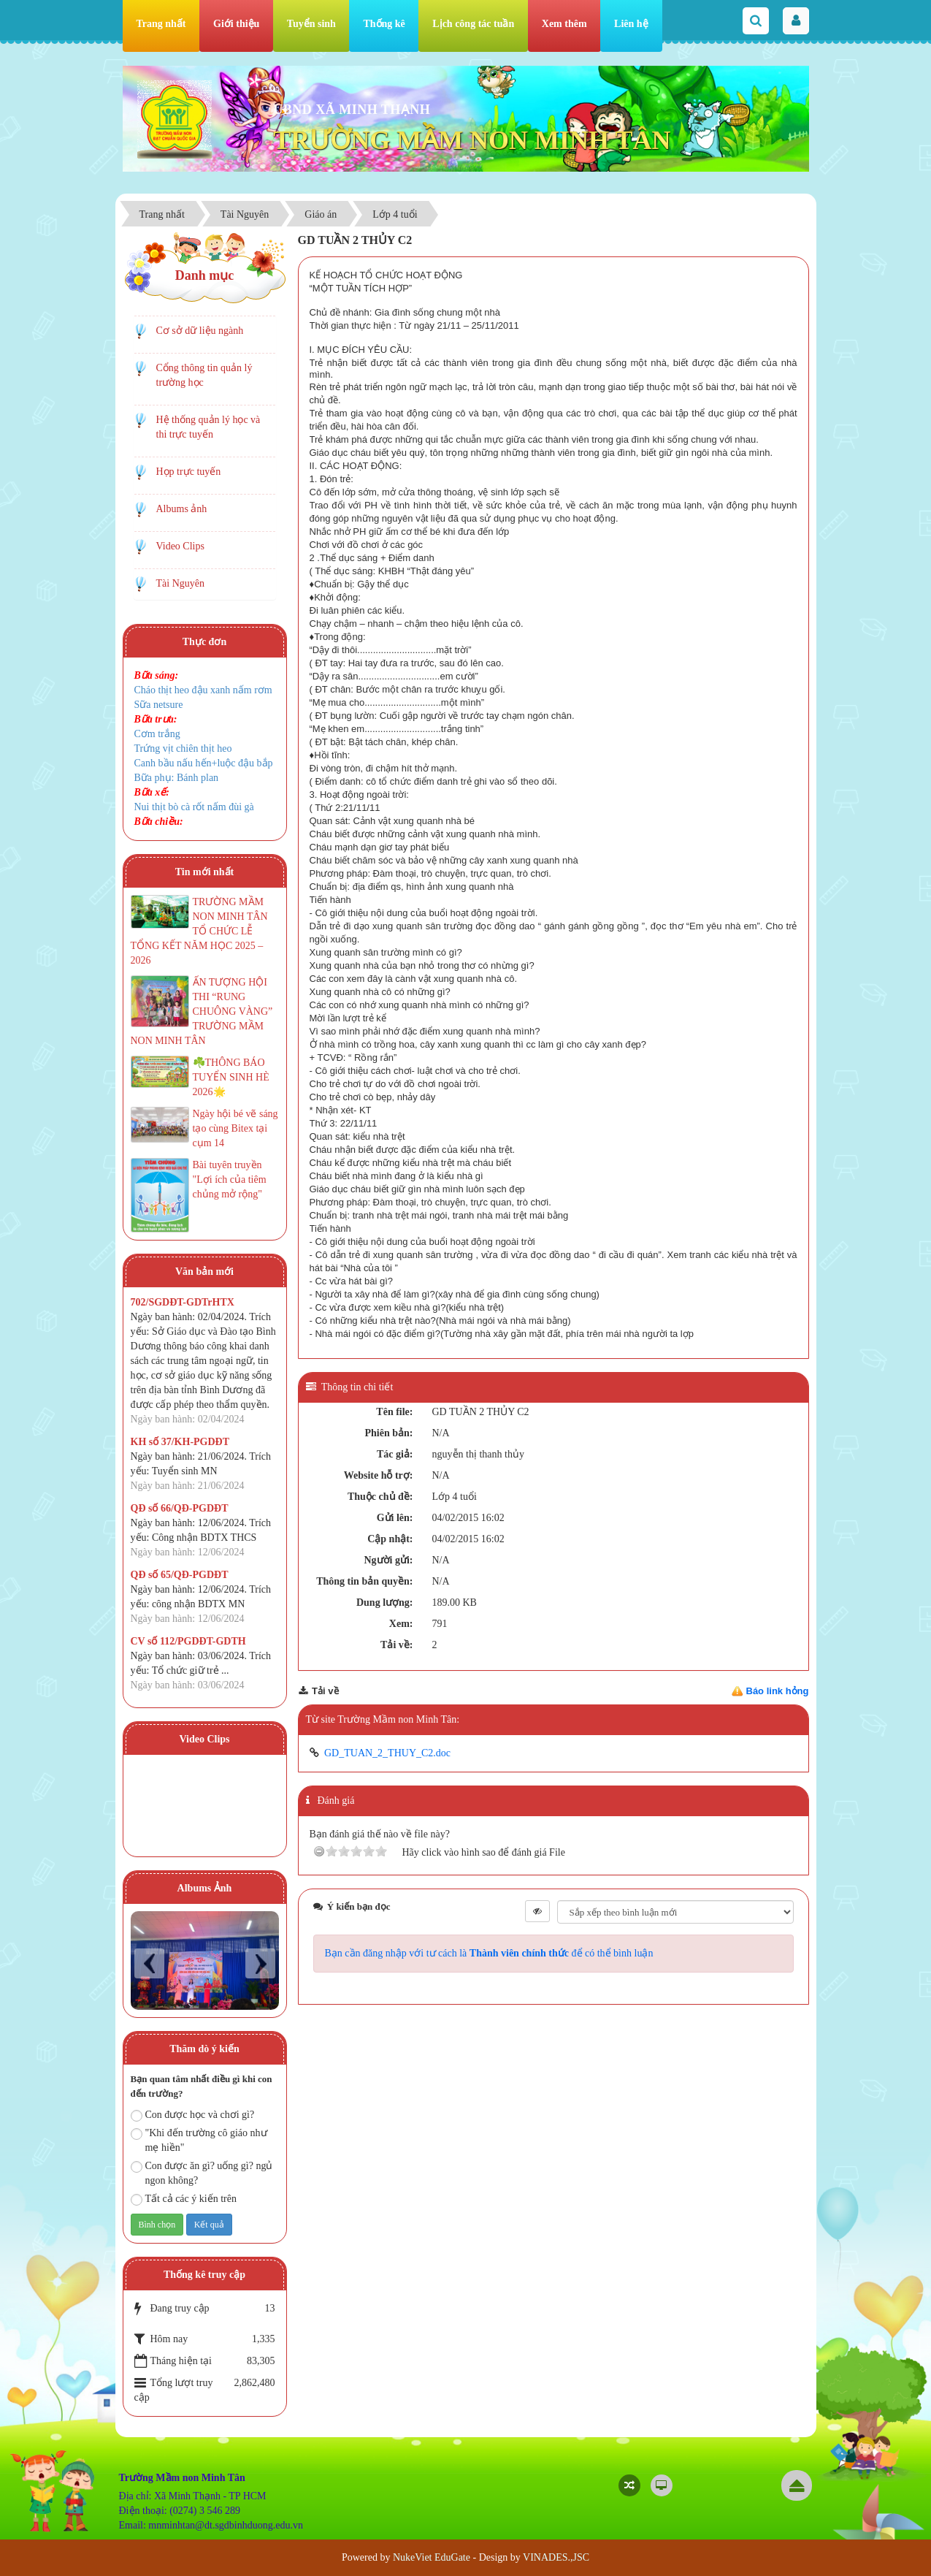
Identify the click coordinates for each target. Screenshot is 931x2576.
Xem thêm (564, 23)
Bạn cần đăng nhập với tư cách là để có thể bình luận (489, 1953)
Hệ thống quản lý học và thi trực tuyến (208, 427)
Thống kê (384, 23)
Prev (149, 1963)
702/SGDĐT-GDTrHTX (182, 1302)
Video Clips (180, 546)
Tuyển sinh (311, 23)
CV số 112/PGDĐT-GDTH (188, 1641)
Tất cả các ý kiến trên (184, 2199)
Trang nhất (161, 23)
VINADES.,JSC (556, 2557)
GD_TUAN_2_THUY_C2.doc (387, 1753)
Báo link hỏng (777, 1690)
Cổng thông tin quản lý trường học (204, 375)
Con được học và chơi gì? (193, 2115)
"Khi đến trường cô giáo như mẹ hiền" (199, 2140)
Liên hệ (631, 23)
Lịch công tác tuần (473, 23)
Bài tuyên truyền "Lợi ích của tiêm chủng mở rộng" (230, 1179)
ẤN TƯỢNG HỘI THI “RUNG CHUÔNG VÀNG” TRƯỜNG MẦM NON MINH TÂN (202, 1011)
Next (260, 1963)
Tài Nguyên (180, 583)
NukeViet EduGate (431, 2557)
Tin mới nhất (204, 871)
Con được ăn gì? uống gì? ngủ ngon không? (202, 2173)
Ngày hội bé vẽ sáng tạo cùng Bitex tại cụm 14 (235, 1128)
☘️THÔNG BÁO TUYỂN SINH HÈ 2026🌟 (231, 1077)
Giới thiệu (236, 23)
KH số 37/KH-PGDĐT (180, 1441)
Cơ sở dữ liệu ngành (200, 330)
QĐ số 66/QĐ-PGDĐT (180, 1508)
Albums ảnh (181, 508)
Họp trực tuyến (188, 471)
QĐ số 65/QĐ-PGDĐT (180, 1574)
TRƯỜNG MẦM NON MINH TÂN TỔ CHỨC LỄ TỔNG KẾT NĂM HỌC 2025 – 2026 (199, 931)
